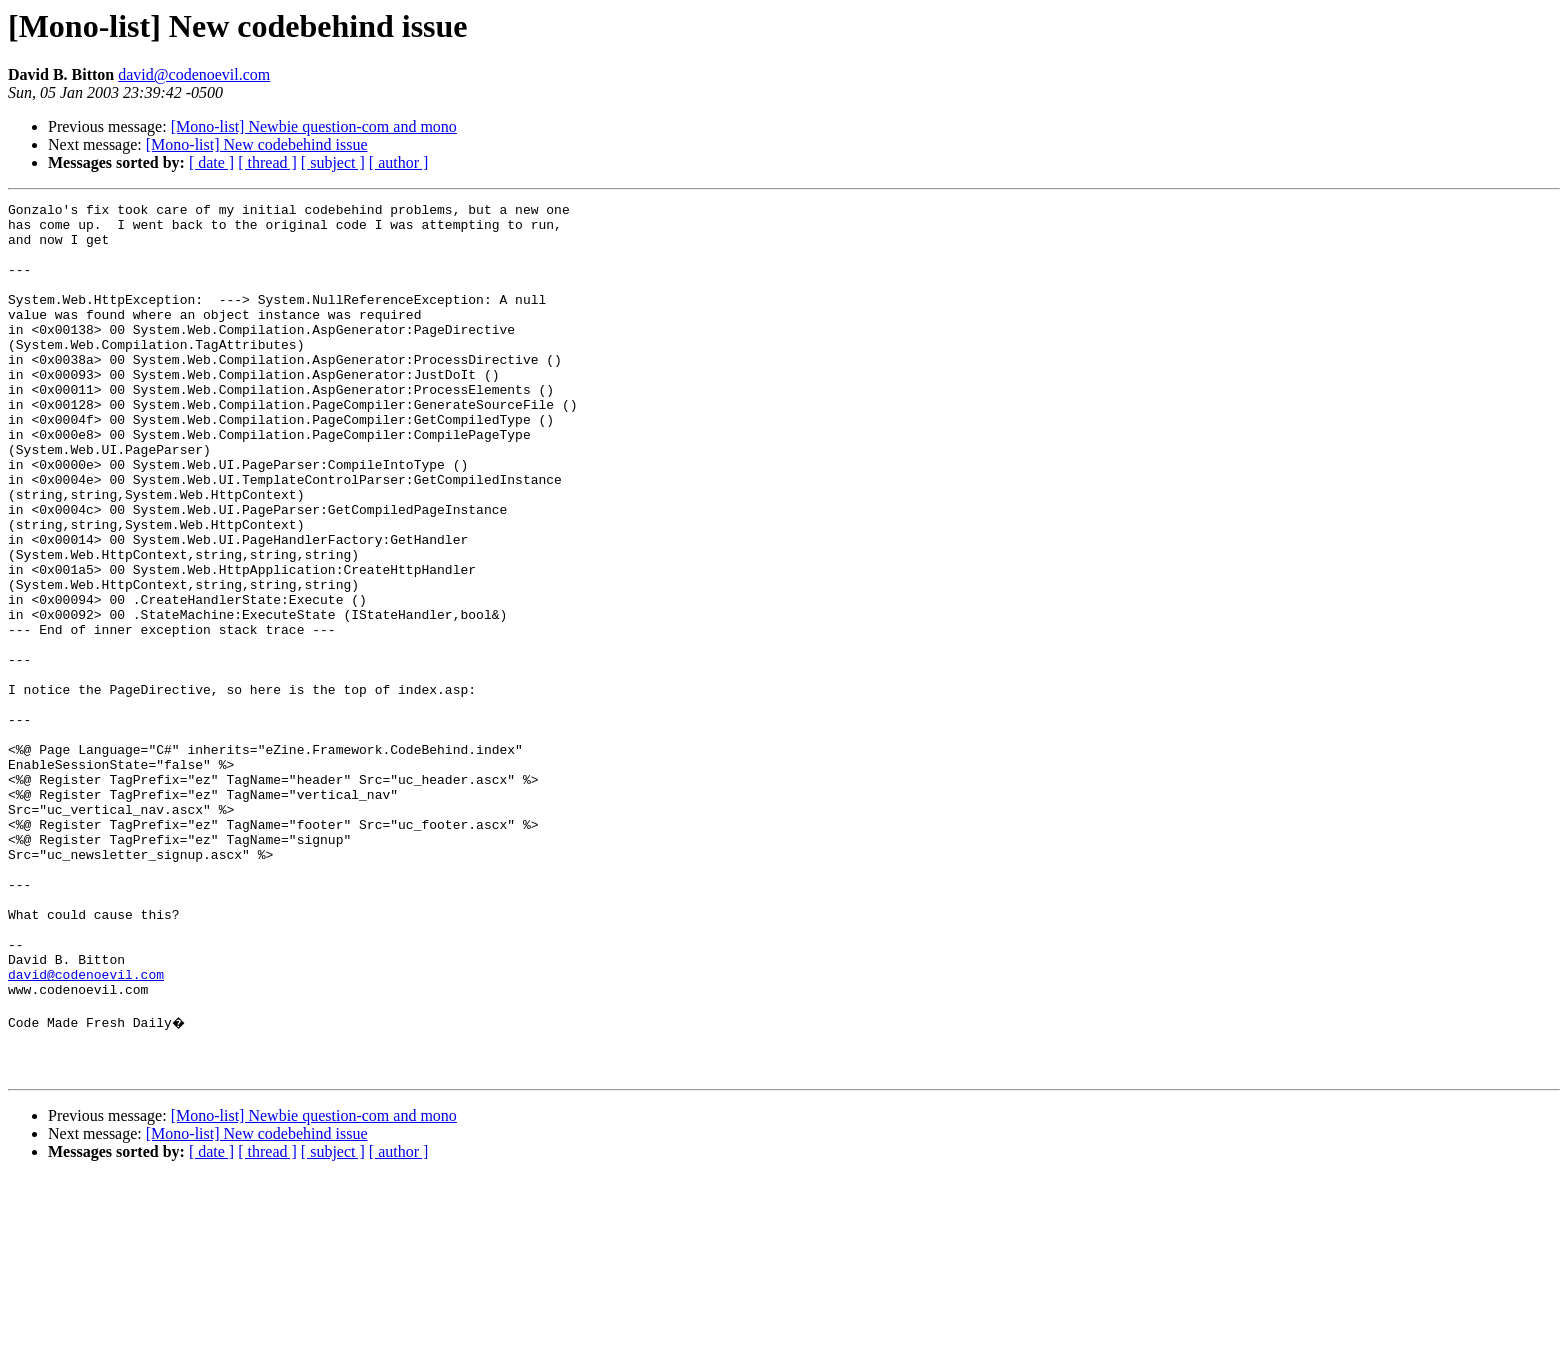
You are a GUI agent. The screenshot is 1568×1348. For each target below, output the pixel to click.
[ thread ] (267, 162)
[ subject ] (333, 162)
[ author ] (399, 162)
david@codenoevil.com (194, 74)
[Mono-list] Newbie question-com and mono (314, 126)
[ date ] (211, 162)
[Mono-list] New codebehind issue (257, 144)
